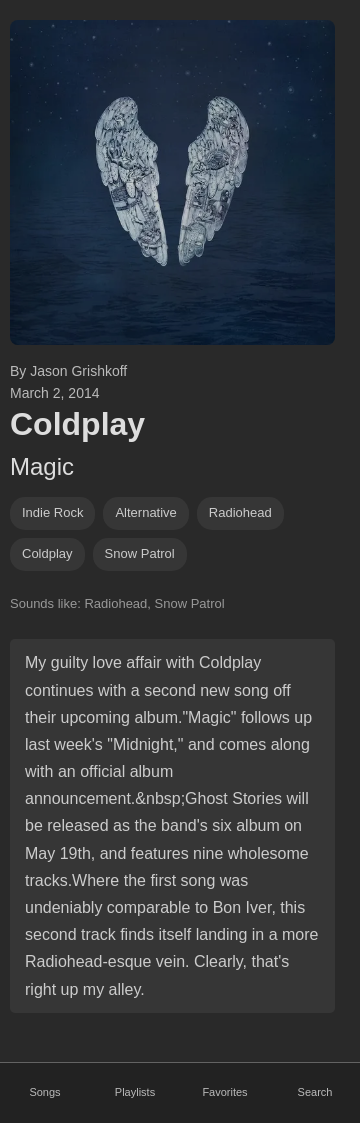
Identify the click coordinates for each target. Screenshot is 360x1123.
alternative (145, 512)
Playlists (135, 1092)
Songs (44, 1092)
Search (315, 1092)
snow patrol (140, 553)
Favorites (224, 1092)
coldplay (47, 553)
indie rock (52, 512)
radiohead (240, 512)
